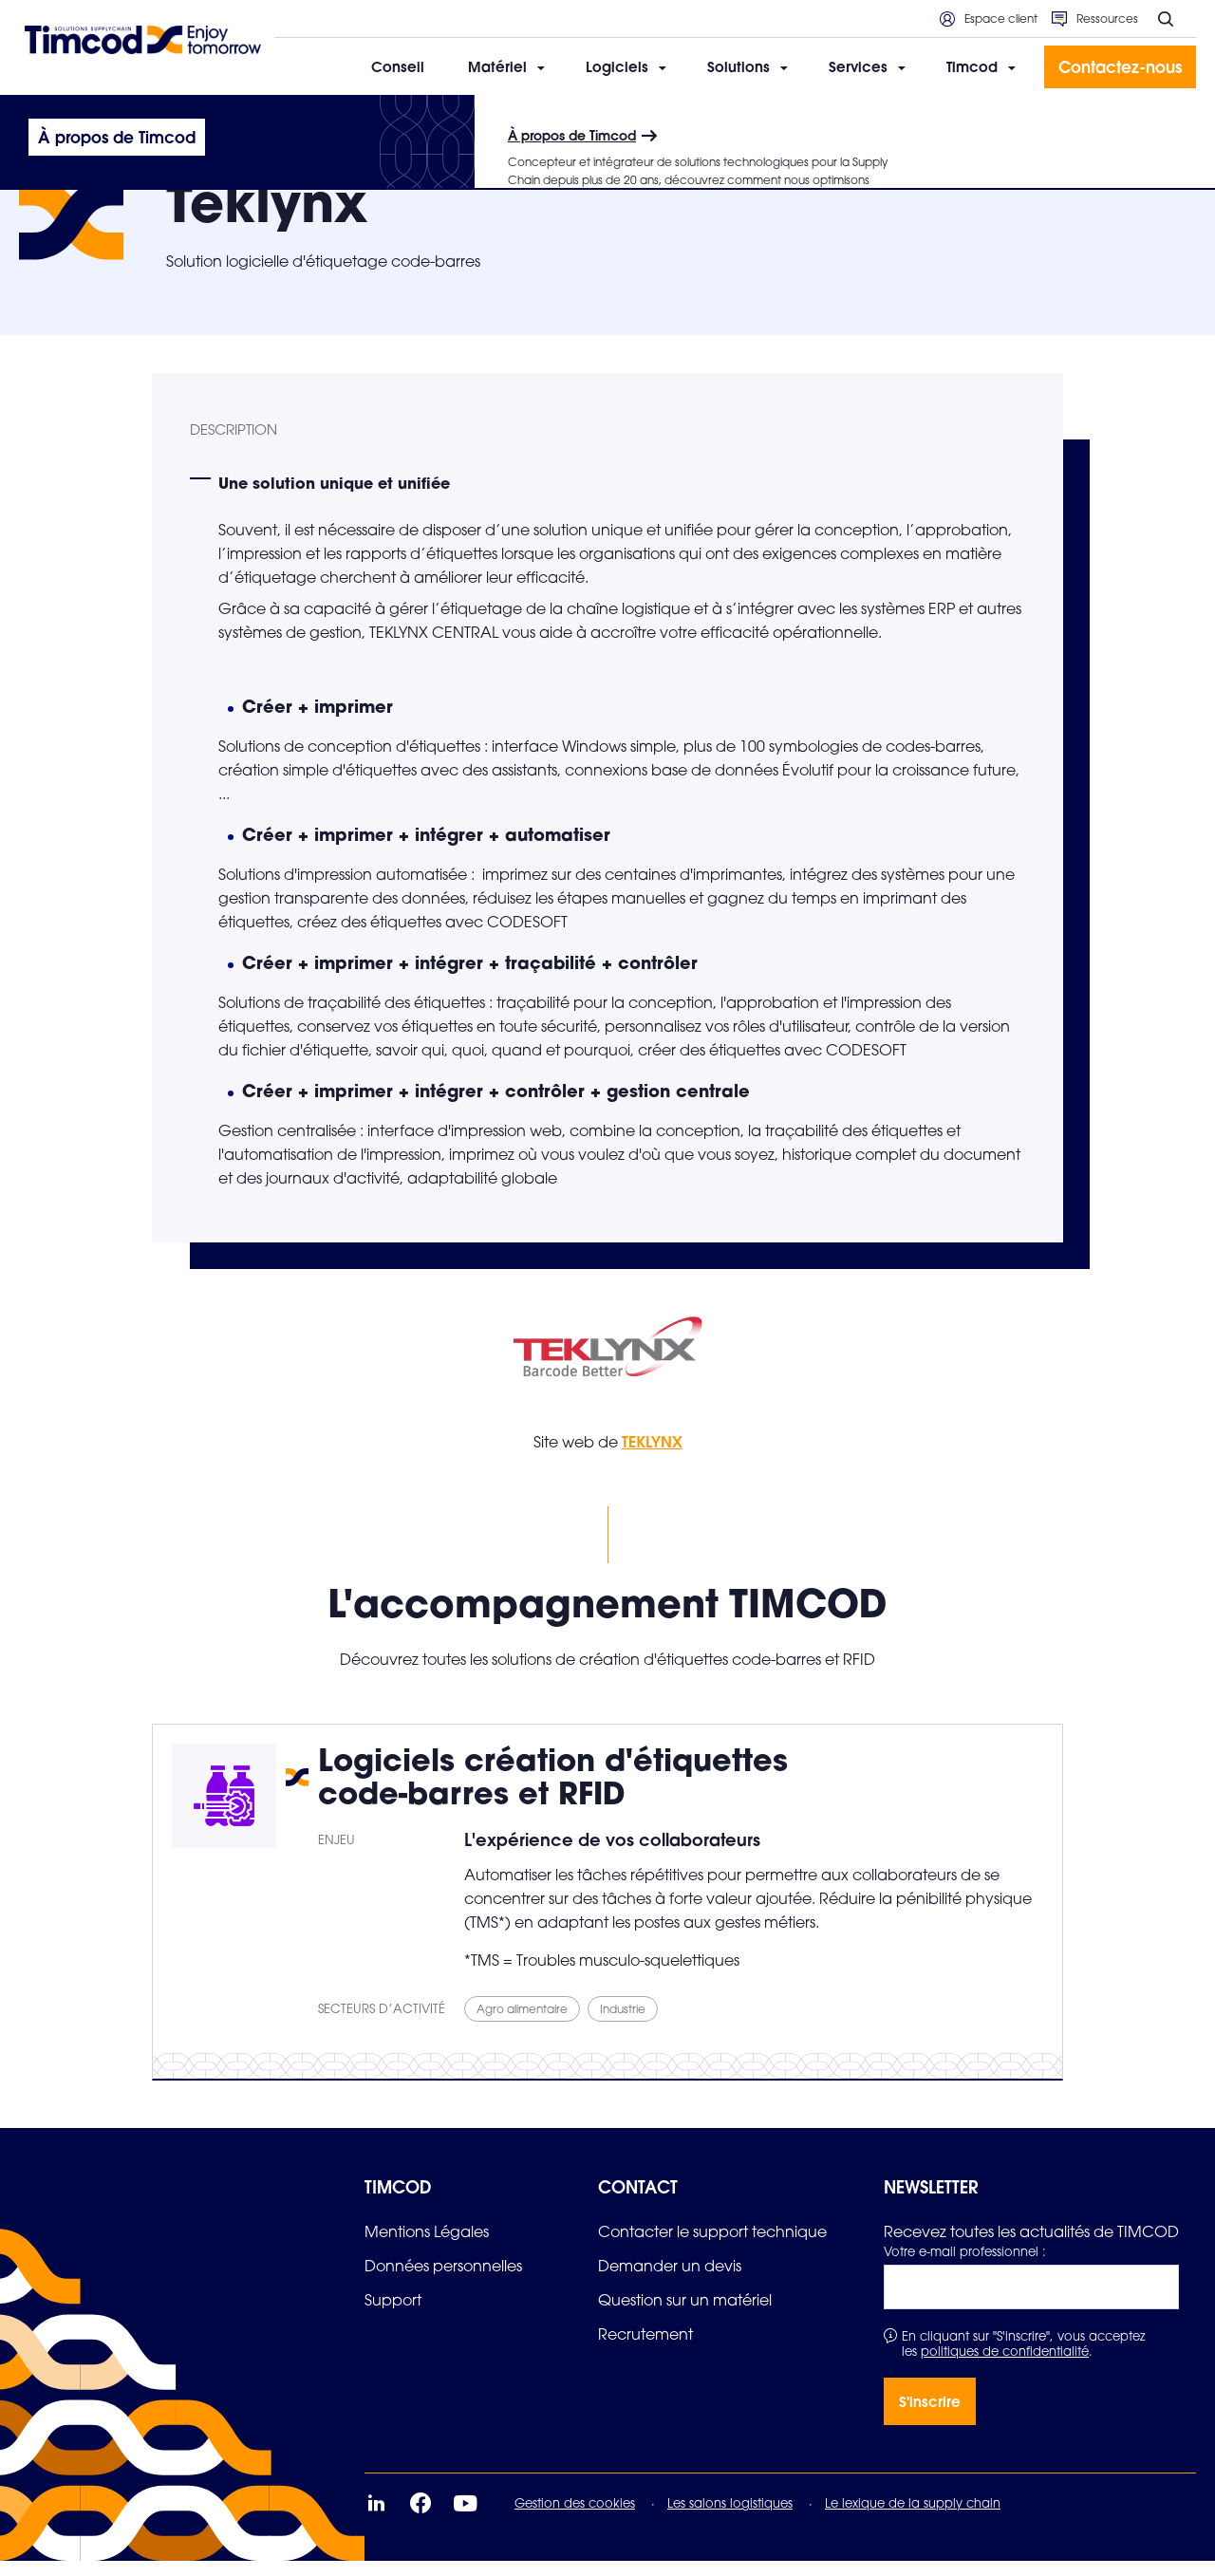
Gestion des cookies (574, 2518)
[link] (426, 2246)
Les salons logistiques (730, 2518)
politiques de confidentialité (1005, 2366)
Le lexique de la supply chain (912, 2518)
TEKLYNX (652, 1456)
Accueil (41, 120)
